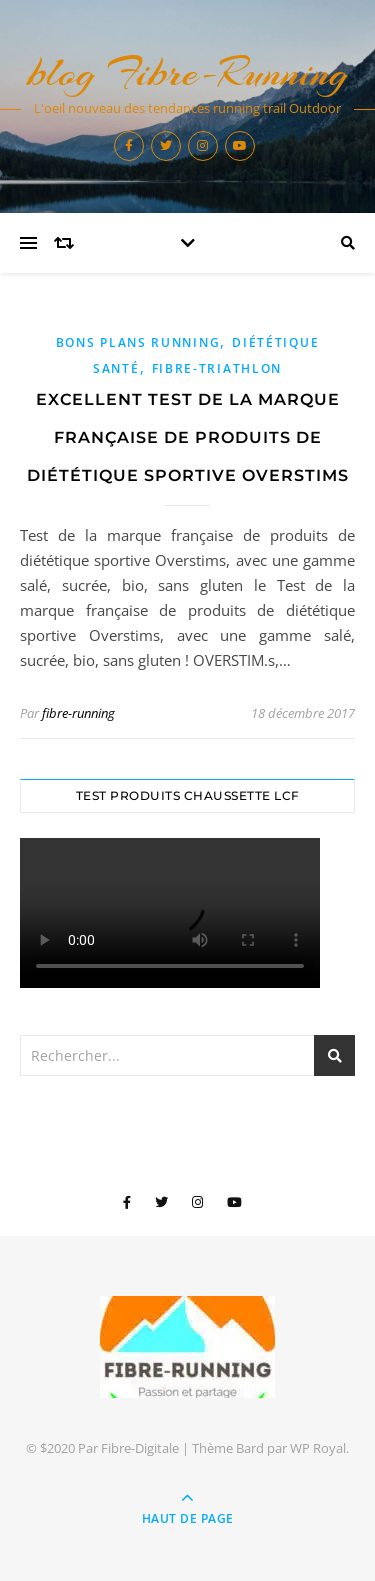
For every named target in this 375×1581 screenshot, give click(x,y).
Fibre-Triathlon (217, 368)
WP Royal (318, 1448)
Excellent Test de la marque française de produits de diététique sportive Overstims (188, 437)
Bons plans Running (138, 342)
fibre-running (78, 713)
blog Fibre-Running (188, 72)
